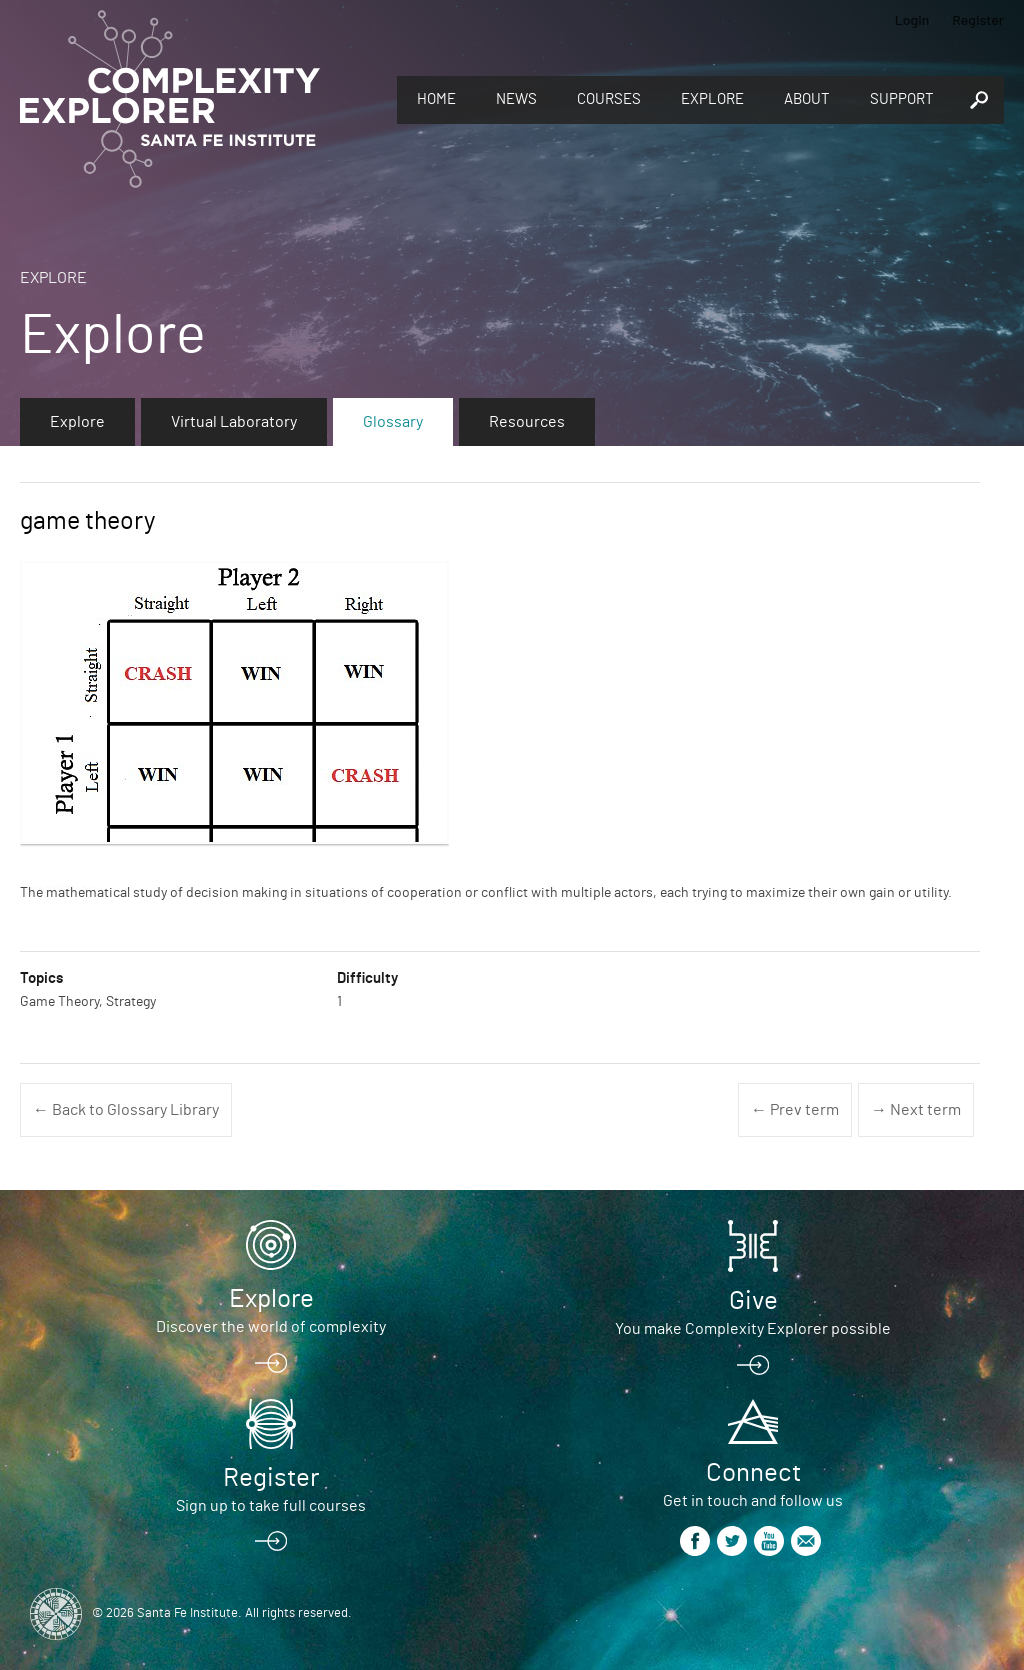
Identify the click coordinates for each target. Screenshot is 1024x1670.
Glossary (393, 422)
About (807, 99)
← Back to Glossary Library (126, 1110)
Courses (609, 99)
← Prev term (795, 1110)
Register (978, 19)
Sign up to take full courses (271, 1506)
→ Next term (916, 1110)
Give (753, 1301)
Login (912, 19)
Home (436, 99)
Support (902, 99)
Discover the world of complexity (271, 1327)
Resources (527, 422)
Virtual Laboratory (234, 422)
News (516, 99)
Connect (753, 1473)
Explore (712, 99)
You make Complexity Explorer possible (753, 1329)
